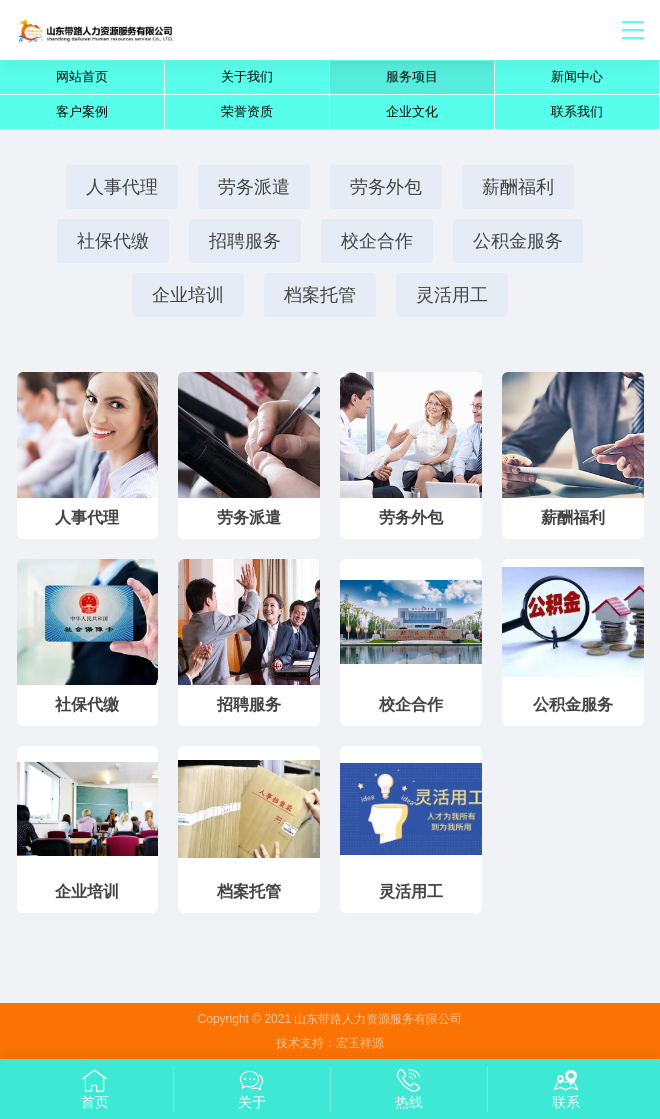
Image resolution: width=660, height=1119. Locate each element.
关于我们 (247, 76)
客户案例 (82, 111)
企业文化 (412, 111)
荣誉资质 (247, 111)
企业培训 (188, 295)
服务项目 (412, 76)
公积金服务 (518, 241)
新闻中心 (577, 76)
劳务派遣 (254, 187)
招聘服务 (245, 241)
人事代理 (122, 187)
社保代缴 (113, 241)
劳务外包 (386, 187)
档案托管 (320, 295)
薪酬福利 (518, 187)
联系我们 (577, 111)
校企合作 (377, 241)
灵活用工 (452, 295)
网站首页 (82, 76)
